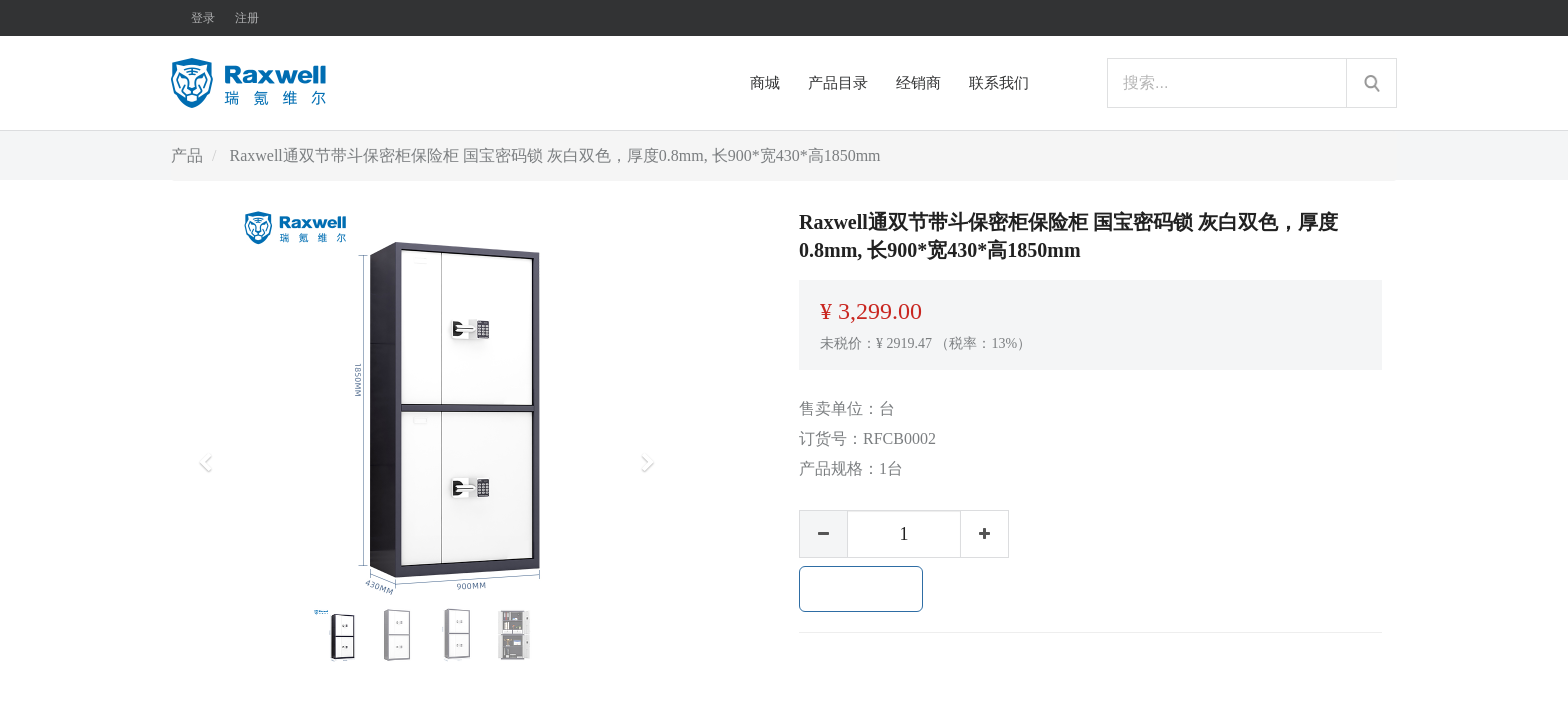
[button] (212, 453)
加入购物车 (861, 589)
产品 (187, 155)
